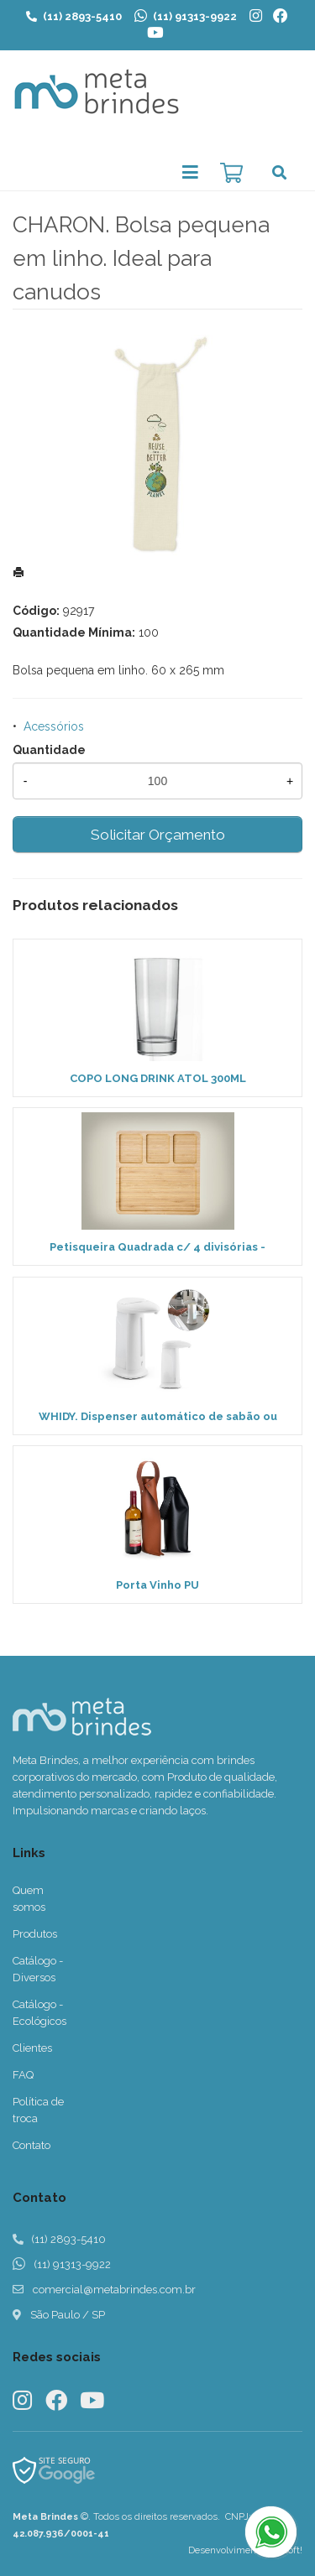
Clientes (32, 2048)
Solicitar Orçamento (158, 834)
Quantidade (49, 750)
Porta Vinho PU (157, 1585)
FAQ (23, 2075)
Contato (31, 2145)
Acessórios (54, 726)
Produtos (35, 1934)
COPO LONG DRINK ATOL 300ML (158, 1078)
